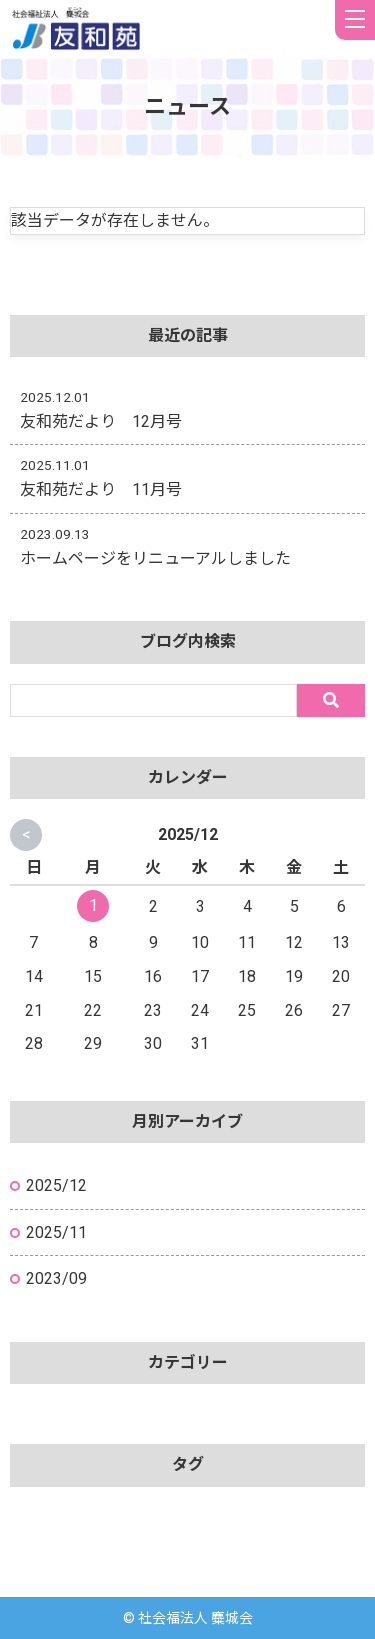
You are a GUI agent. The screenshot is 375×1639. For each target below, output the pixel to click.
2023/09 (56, 1278)
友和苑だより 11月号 (101, 489)
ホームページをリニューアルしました (155, 558)
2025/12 (56, 1185)
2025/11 (56, 1232)
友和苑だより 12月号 (101, 421)
